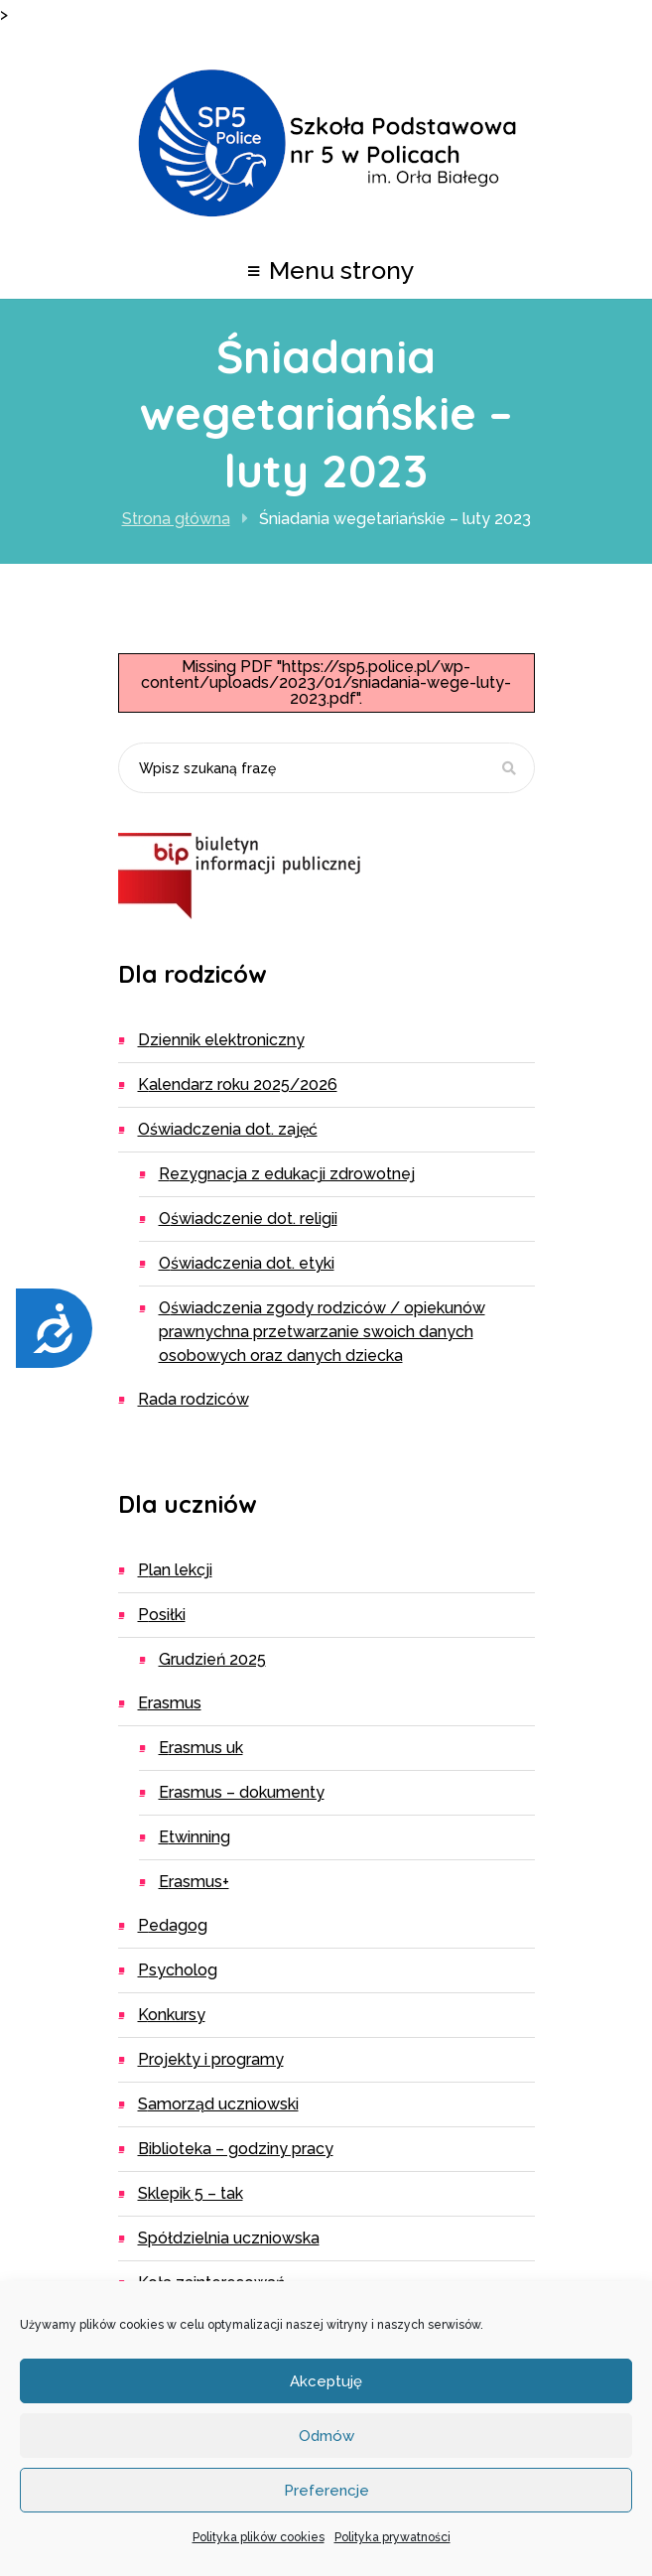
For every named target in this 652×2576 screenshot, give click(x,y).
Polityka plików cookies (259, 2537)
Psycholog (177, 1970)
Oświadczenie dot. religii (248, 1218)
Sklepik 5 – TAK (190, 2193)
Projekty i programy (211, 2059)
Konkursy (171, 2014)
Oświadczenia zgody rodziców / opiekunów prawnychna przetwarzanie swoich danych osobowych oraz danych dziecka (322, 1331)
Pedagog (172, 1925)
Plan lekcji (175, 1569)
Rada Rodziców (193, 1399)
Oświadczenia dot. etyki (246, 1263)
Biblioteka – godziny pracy (235, 2148)
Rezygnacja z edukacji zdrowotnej (287, 1173)
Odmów (326, 2436)
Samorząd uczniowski (218, 2104)
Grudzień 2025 (212, 1659)
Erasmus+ (194, 1881)
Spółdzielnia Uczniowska (229, 2238)
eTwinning (194, 1837)
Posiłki (162, 1614)
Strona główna (176, 518)
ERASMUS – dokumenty (242, 1792)
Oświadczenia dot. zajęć (228, 1129)
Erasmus (169, 1703)
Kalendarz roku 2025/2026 (237, 1084)
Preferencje (326, 2491)
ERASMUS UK (201, 1747)
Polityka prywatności (392, 2537)
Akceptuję (326, 2381)
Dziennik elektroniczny (221, 1039)
